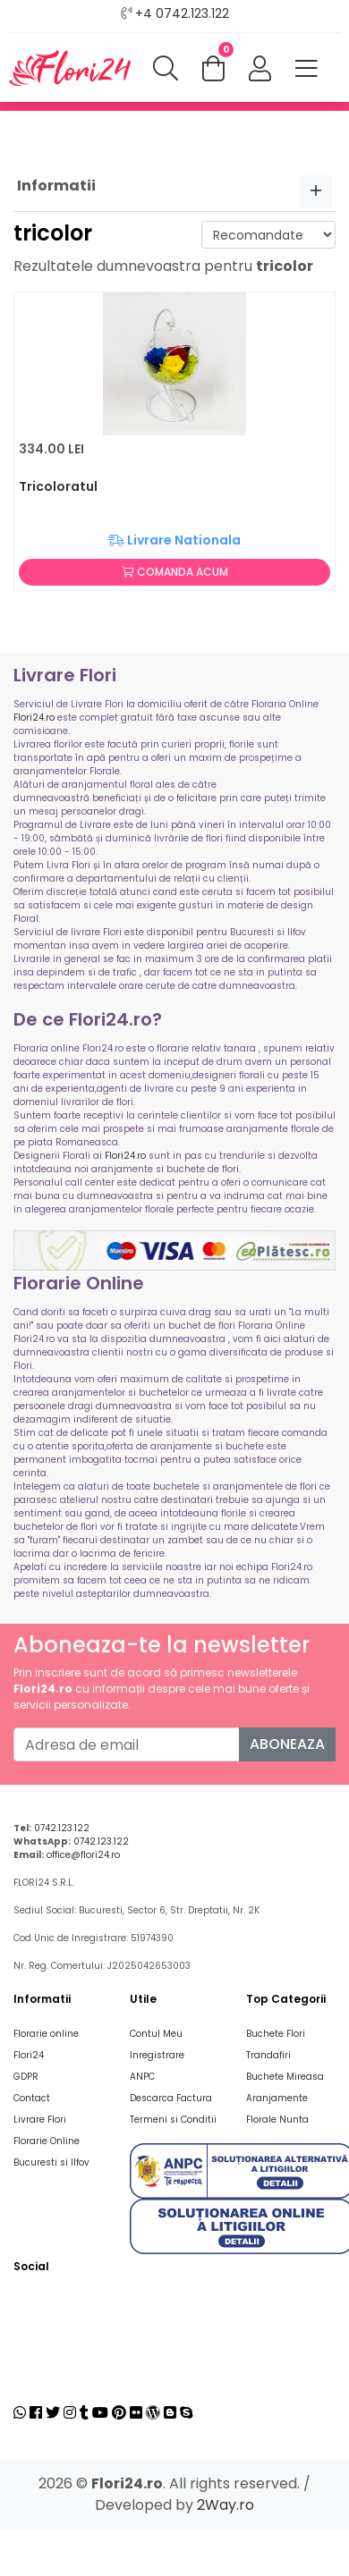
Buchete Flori (275, 2033)
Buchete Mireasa (285, 2076)
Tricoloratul (58, 486)
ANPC (142, 2076)
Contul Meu (156, 2033)
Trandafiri (268, 2055)
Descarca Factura (171, 2098)
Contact (31, 2098)
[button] (260, 69)
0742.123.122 (61, 1828)
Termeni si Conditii (173, 2119)
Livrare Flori (39, 2119)
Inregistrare (157, 2055)
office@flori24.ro (83, 1855)
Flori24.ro (34, 717)
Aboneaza (287, 1744)
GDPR (25, 2076)
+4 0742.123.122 (182, 13)
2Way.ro (225, 2505)
